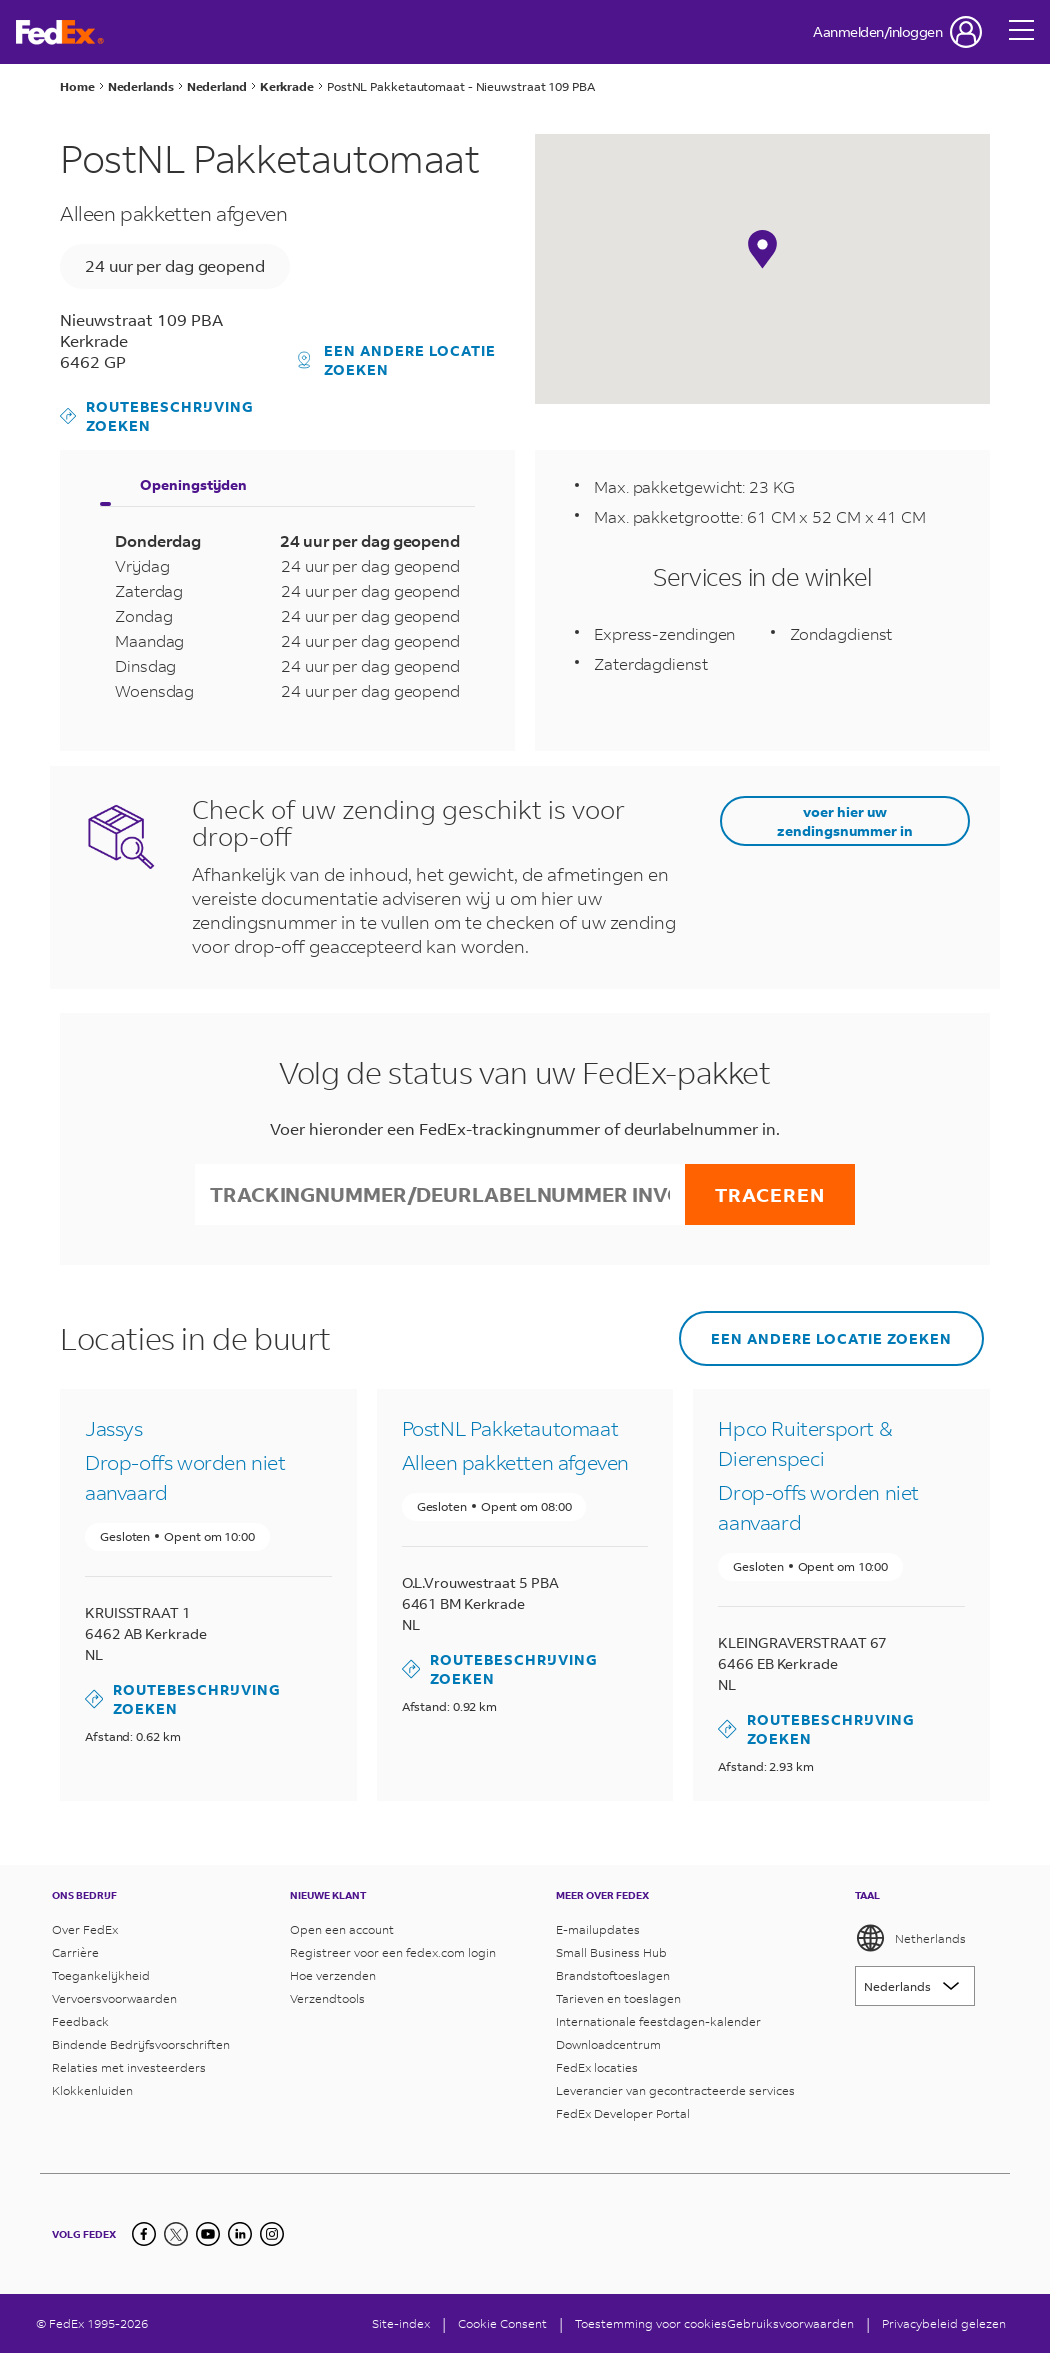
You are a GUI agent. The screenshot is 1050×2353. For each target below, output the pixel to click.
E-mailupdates (598, 1929)
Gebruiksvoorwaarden (790, 2323)
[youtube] (208, 2234)
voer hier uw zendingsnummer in (845, 821)
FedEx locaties (597, 2067)
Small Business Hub (611, 1952)
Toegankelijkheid (101, 1975)
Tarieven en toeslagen (618, 1998)
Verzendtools (327, 1998)
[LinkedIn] (240, 2234)
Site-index (401, 2323)
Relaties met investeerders (129, 2067)
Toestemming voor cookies (651, 2323)
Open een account (342, 1929)
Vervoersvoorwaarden (114, 1998)
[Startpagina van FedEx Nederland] (60, 32)
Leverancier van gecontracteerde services (675, 2090)
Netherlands (910, 1938)
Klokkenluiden (92, 2090)
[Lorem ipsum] (915, 1986)
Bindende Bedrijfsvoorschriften (141, 2044)
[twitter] (176, 2234)
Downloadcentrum (608, 2044)
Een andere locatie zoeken (397, 360)
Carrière (75, 1952)
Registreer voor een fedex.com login (393, 1952)
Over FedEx (85, 1929)
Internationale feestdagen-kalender (658, 2021)
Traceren (770, 1194)
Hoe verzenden (333, 1975)
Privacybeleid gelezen (944, 2323)
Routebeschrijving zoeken (157, 416)
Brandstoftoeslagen (613, 1975)
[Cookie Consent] (502, 2323)
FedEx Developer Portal (623, 2113)
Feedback (80, 2021)
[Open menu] (1022, 32)
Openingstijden (193, 484)
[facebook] (144, 2234)
